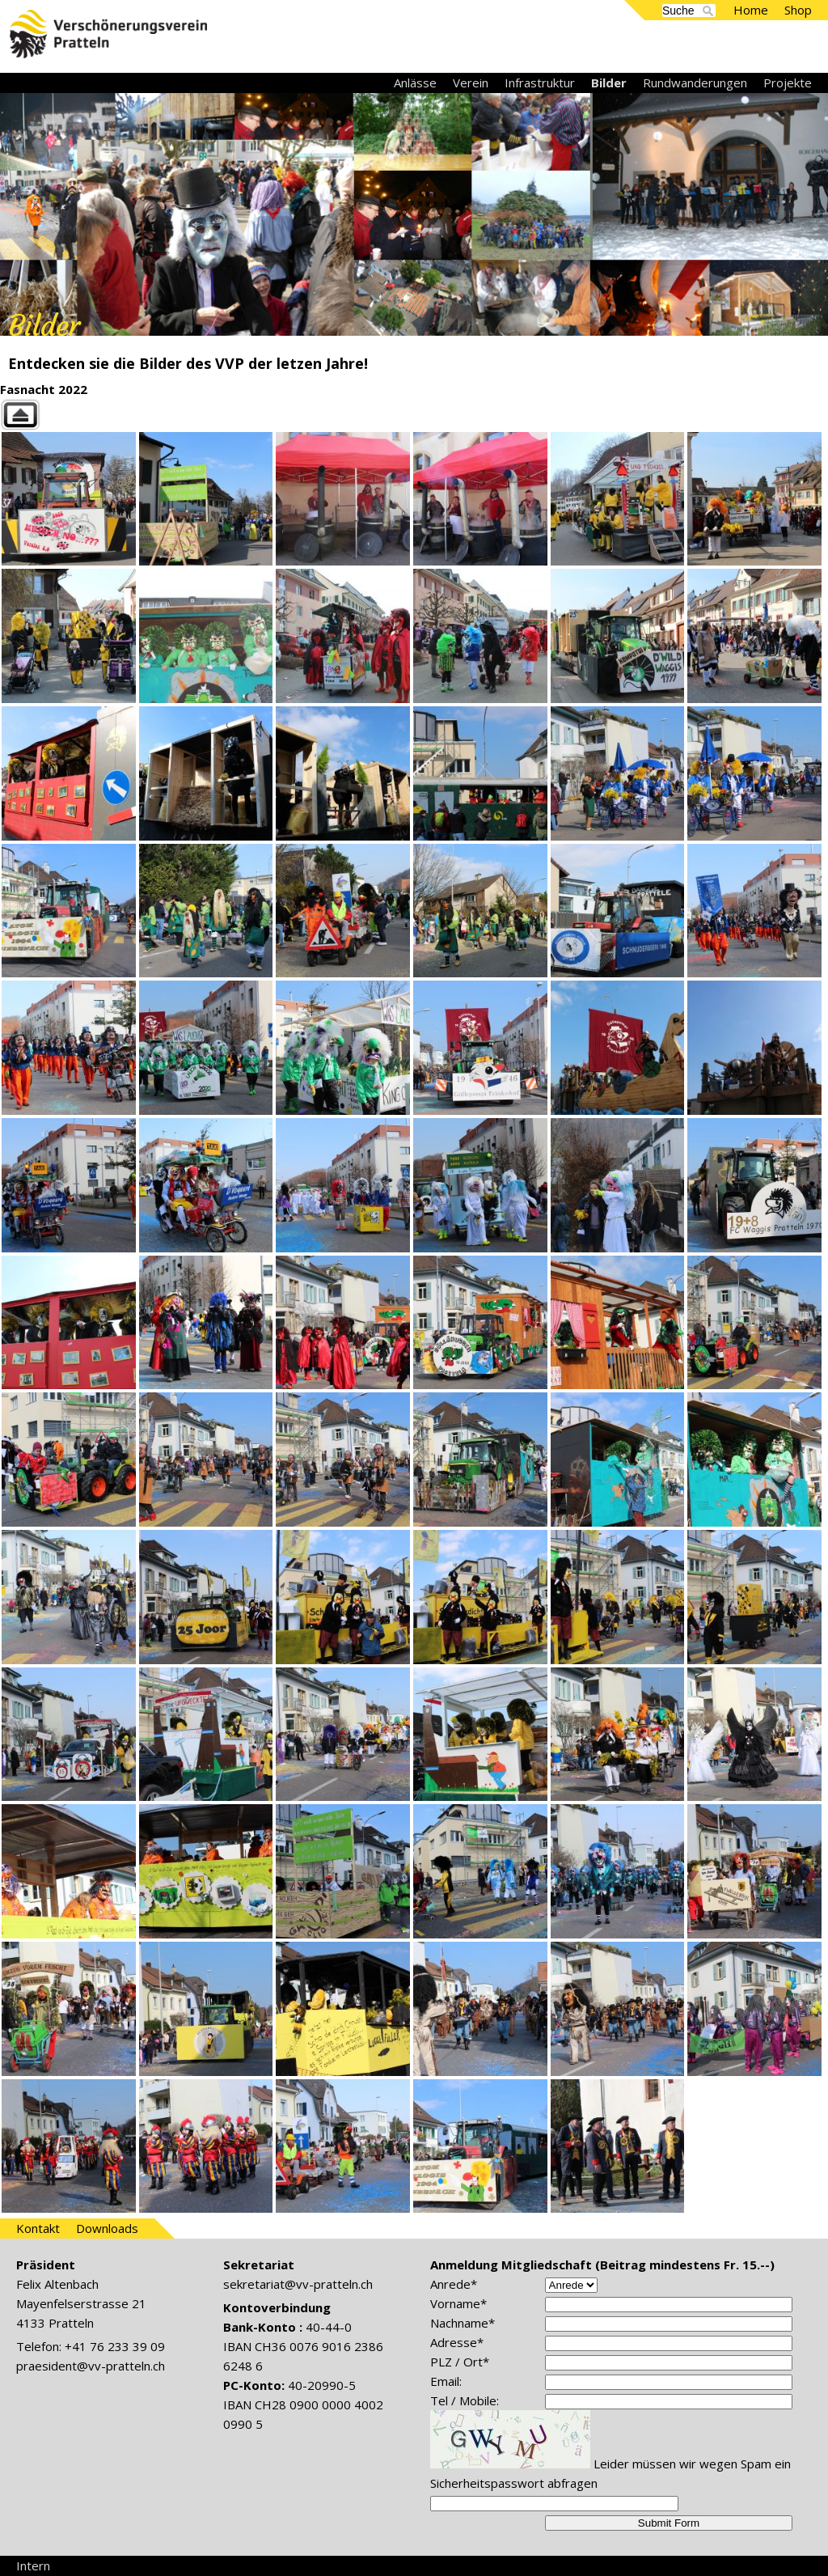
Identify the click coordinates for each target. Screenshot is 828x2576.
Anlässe (415, 82)
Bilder (609, 82)
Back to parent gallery (414, 414)
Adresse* (457, 2342)
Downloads (107, 2228)
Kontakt (38, 2228)
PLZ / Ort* (459, 2362)
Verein (470, 82)
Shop (798, 10)
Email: (446, 2381)
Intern (33, 2565)
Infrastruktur (540, 82)
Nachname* (462, 2323)
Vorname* (458, 2303)
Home (750, 10)
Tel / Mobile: (464, 2400)
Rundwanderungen (695, 82)
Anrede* (453, 2284)
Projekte (787, 82)
